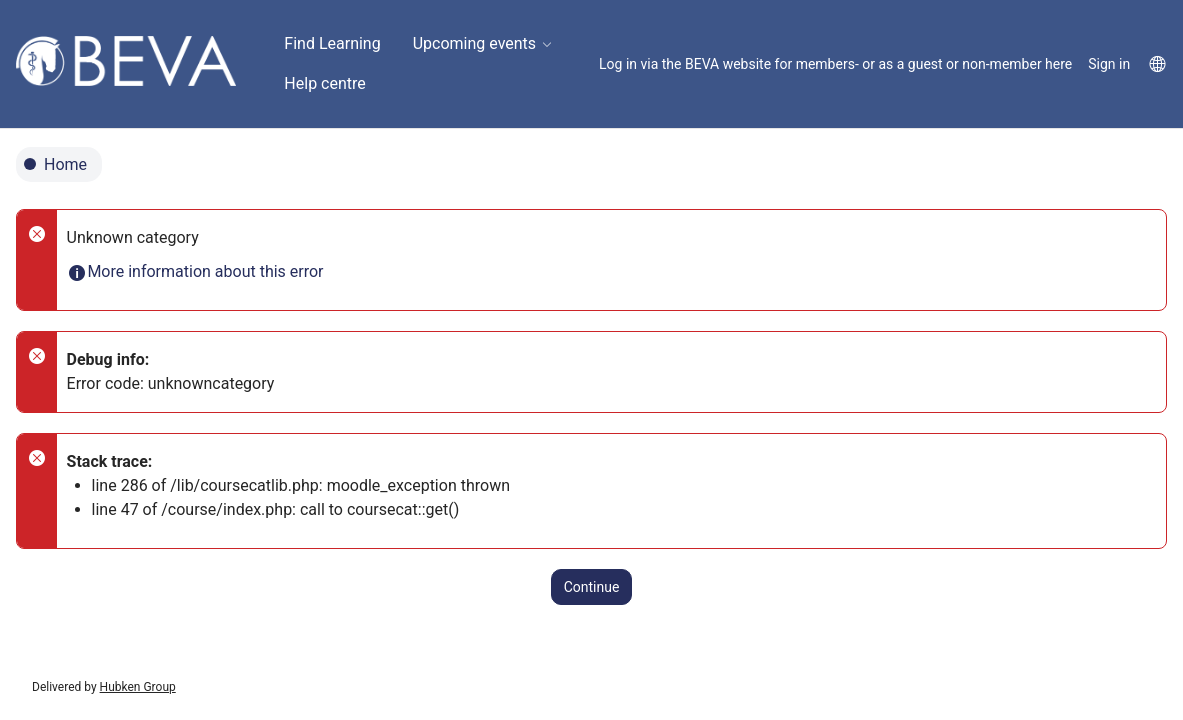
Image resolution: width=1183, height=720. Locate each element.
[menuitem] (332, 44)
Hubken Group (138, 687)
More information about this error (195, 271)
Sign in (1109, 64)
